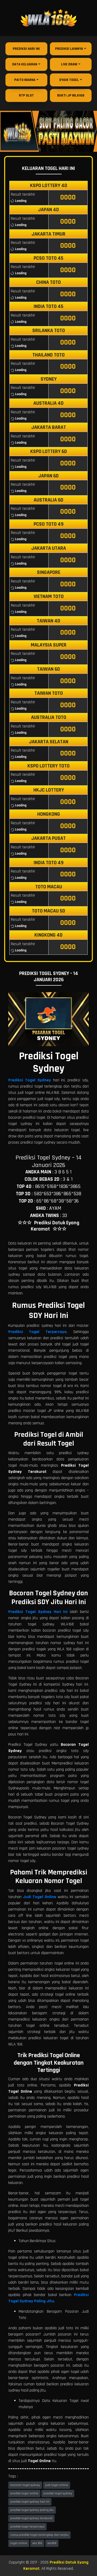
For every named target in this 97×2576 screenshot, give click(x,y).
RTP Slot (26, 95)
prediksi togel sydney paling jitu (32, 2510)
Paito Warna (24, 80)
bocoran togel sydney (25, 2485)
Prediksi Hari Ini (26, 48)
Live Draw (69, 64)
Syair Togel (69, 80)
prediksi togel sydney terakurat (31, 2518)
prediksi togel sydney (57, 2493)
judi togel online (56, 2485)
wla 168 (37, 2543)
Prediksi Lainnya (69, 48)
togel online (18, 2543)
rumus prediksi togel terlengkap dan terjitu (39, 2535)
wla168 (51, 2543)
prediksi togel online (24, 2493)
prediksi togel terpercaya (27, 2527)
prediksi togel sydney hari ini (29, 2502)
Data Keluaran (24, 64)
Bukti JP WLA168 (70, 95)
